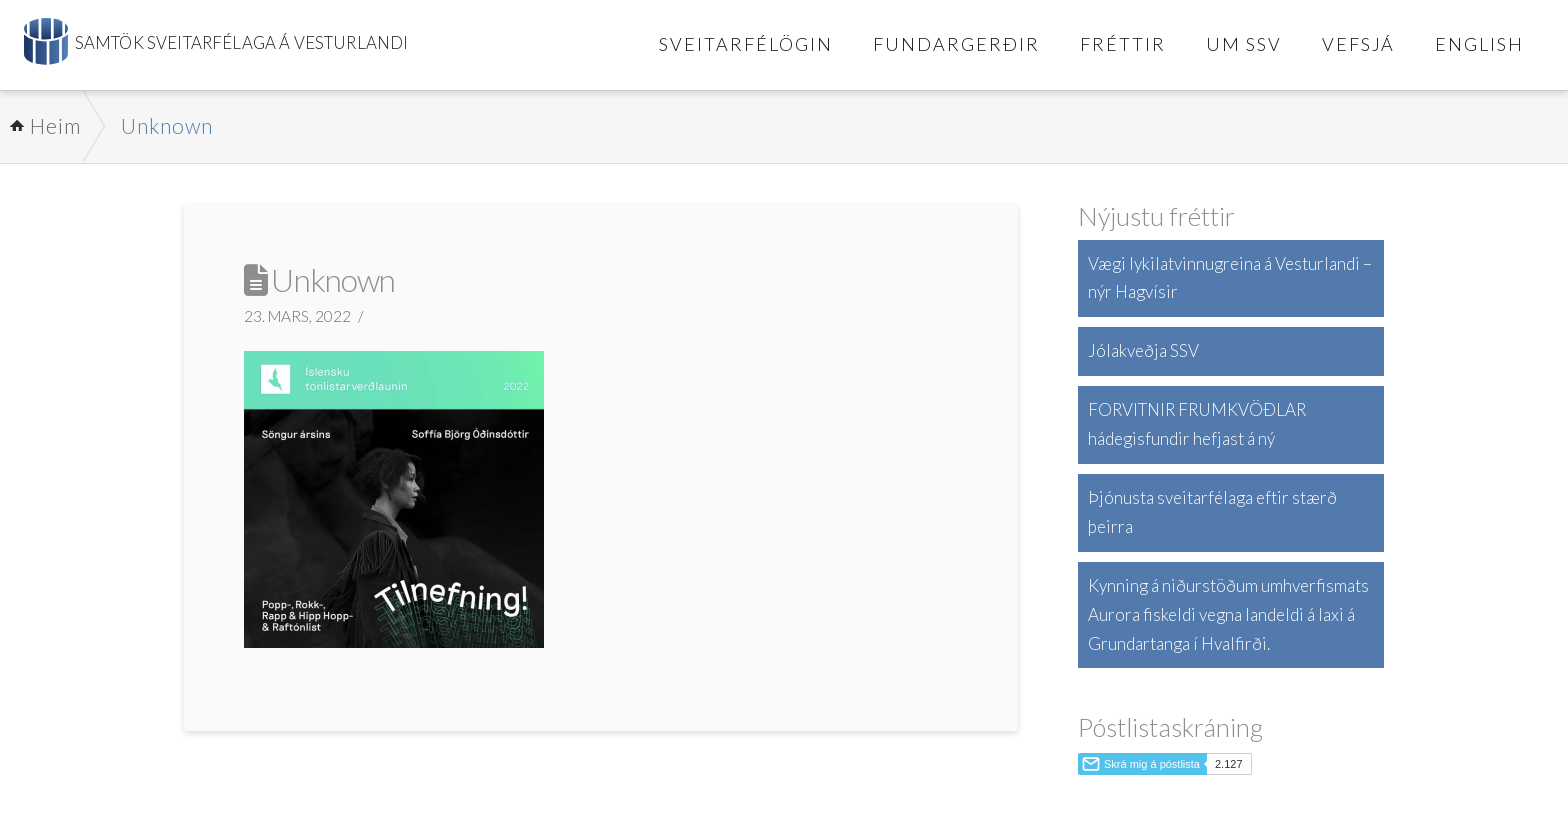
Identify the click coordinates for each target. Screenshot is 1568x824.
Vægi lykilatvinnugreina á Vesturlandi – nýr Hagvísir (1230, 278)
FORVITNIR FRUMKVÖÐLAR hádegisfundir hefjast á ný (1197, 424)
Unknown (167, 125)
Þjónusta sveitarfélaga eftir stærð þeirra (1212, 512)
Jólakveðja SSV (1143, 350)
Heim (55, 125)
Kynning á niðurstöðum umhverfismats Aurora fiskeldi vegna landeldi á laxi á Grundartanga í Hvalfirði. (1228, 614)
